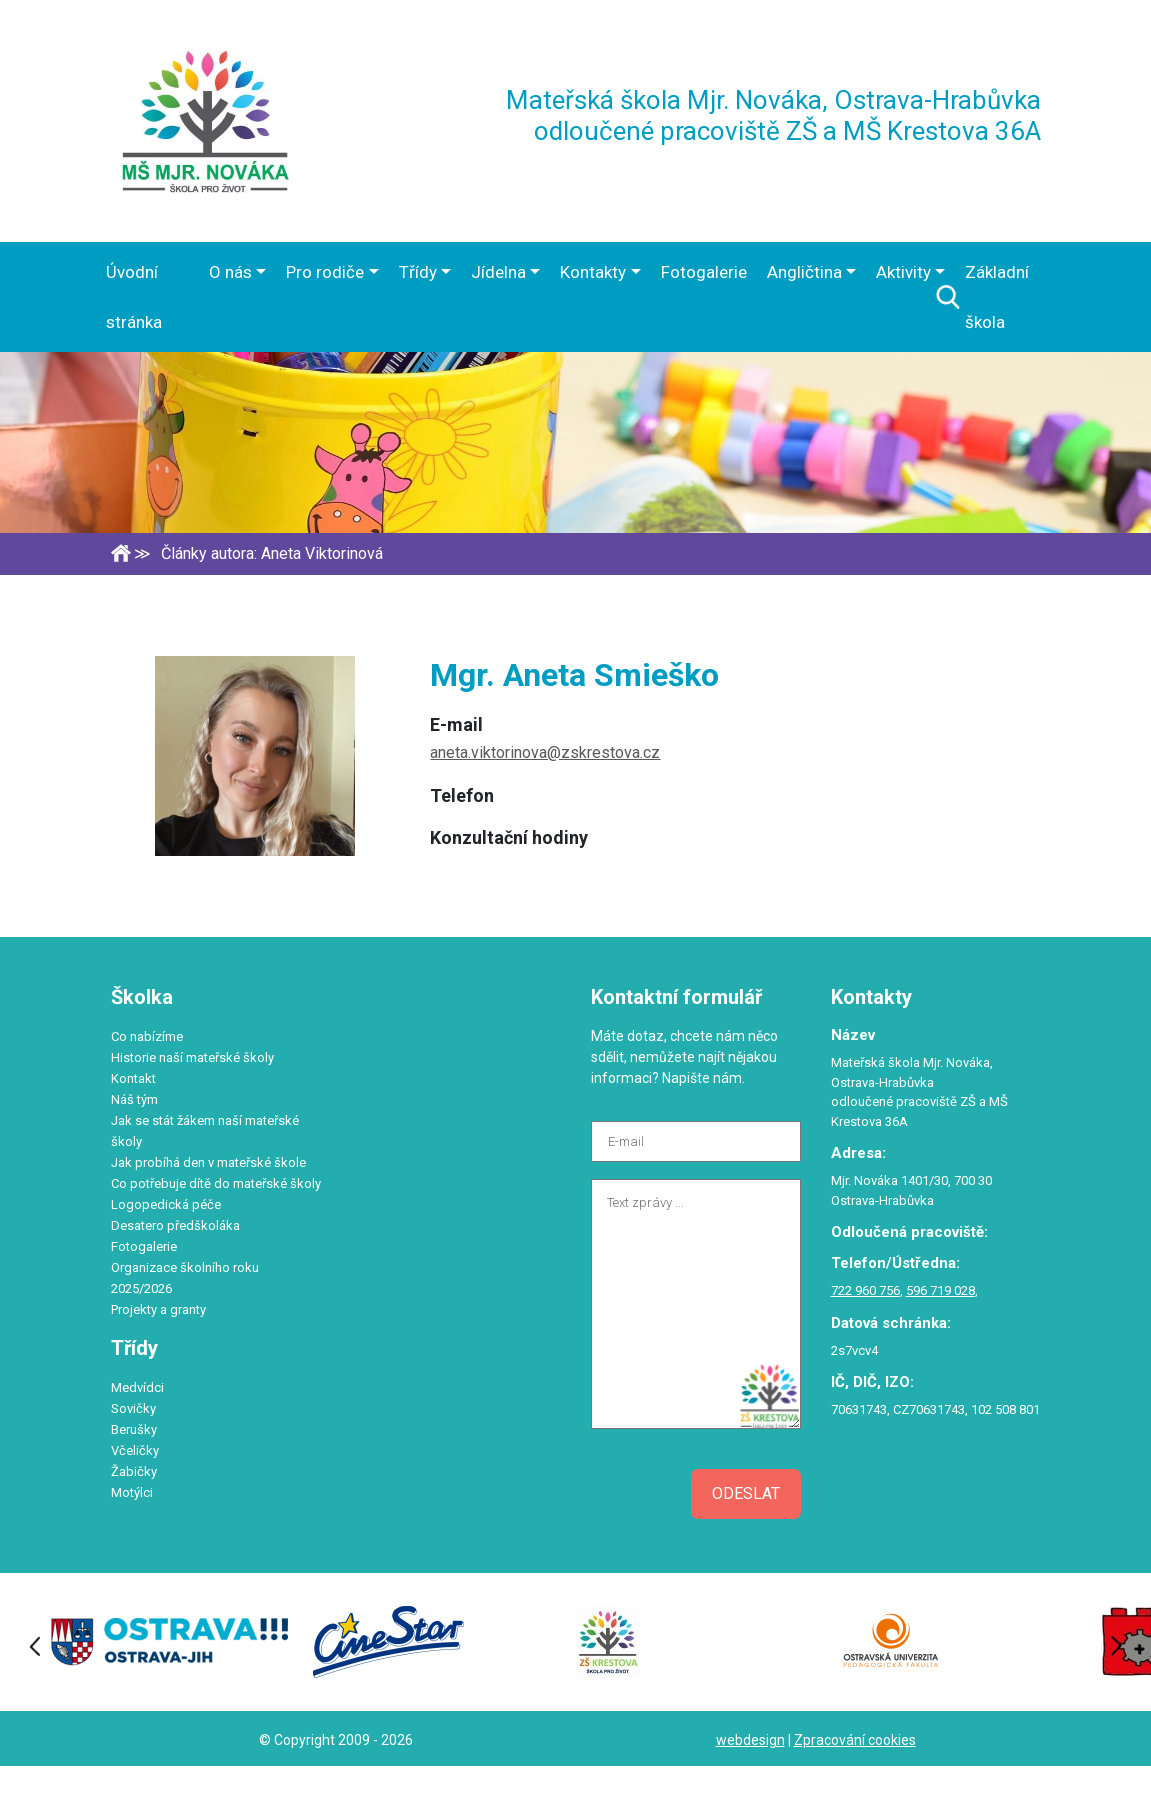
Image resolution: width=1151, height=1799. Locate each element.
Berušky (134, 1429)
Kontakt (133, 1078)
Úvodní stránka (134, 297)
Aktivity (903, 272)
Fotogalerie (704, 272)
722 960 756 (865, 1290)
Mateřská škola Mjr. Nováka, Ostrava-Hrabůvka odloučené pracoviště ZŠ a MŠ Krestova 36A (773, 115)
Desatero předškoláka (175, 1225)
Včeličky (135, 1450)
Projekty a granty (158, 1309)
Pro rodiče (325, 272)
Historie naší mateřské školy (192, 1057)
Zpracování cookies (855, 1740)
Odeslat (746, 1493)
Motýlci (132, 1492)
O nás (230, 272)
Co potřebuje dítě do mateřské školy (216, 1183)
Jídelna (498, 272)
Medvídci (137, 1387)
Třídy (418, 272)
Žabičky (134, 1471)
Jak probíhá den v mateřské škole (208, 1162)
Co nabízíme (147, 1036)
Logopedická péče (166, 1204)
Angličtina (804, 272)
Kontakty (593, 272)
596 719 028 (940, 1290)
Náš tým (134, 1099)
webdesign (750, 1740)
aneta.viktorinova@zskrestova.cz (545, 752)
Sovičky (133, 1408)
